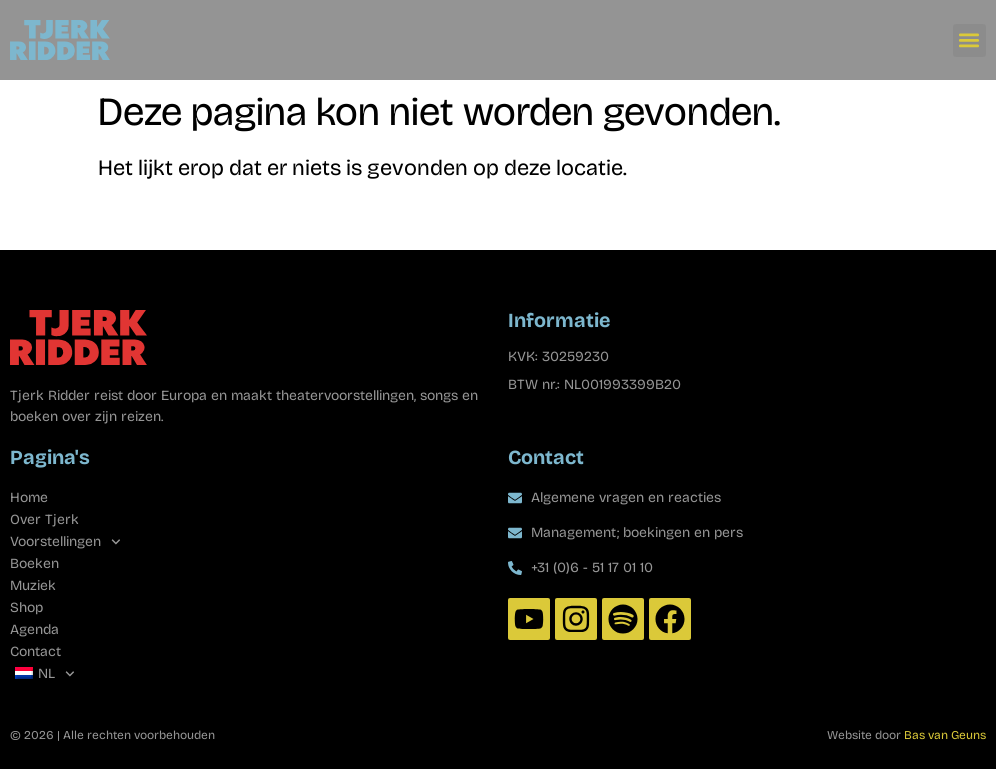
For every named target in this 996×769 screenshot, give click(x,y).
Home (29, 497)
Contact (35, 651)
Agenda (34, 629)
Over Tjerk (44, 519)
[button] (969, 40)
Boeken (34, 563)
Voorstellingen (65, 542)
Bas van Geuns (945, 735)
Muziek (33, 585)
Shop (26, 607)
